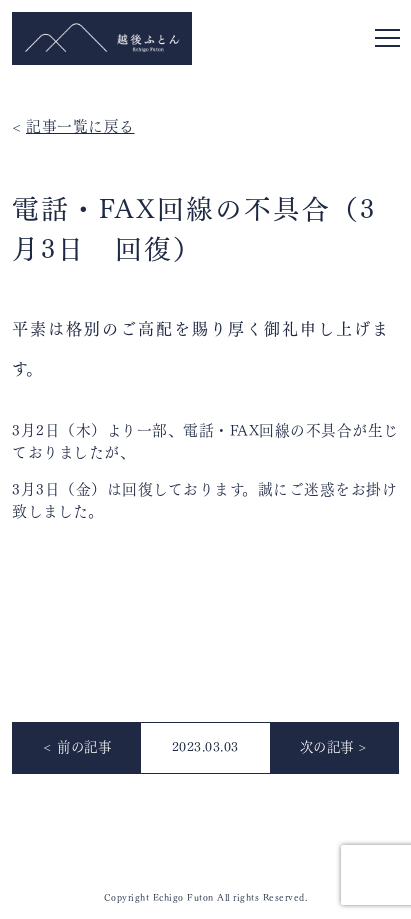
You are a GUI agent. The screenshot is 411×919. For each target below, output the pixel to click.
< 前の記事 (77, 745)
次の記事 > (334, 745)
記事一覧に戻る (80, 124)
